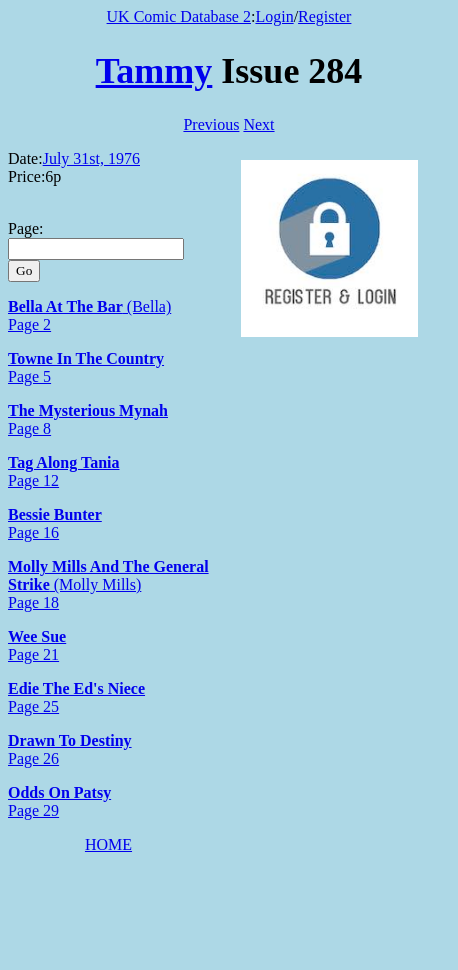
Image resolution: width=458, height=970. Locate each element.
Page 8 (29, 428)
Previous (211, 124)
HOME (108, 844)
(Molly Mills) (96, 584)
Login (274, 16)
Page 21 (33, 654)
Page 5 (29, 376)
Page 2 (29, 324)
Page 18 (33, 602)
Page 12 (33, 480)
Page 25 (33, 706)
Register (324, 16)
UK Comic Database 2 (179, 16)
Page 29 (33, 810)
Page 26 (33, 758)
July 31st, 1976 (91, 158)
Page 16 (33, 532)
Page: (26, 228)
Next (258, 124)
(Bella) (147, 306)
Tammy (154, 71)
